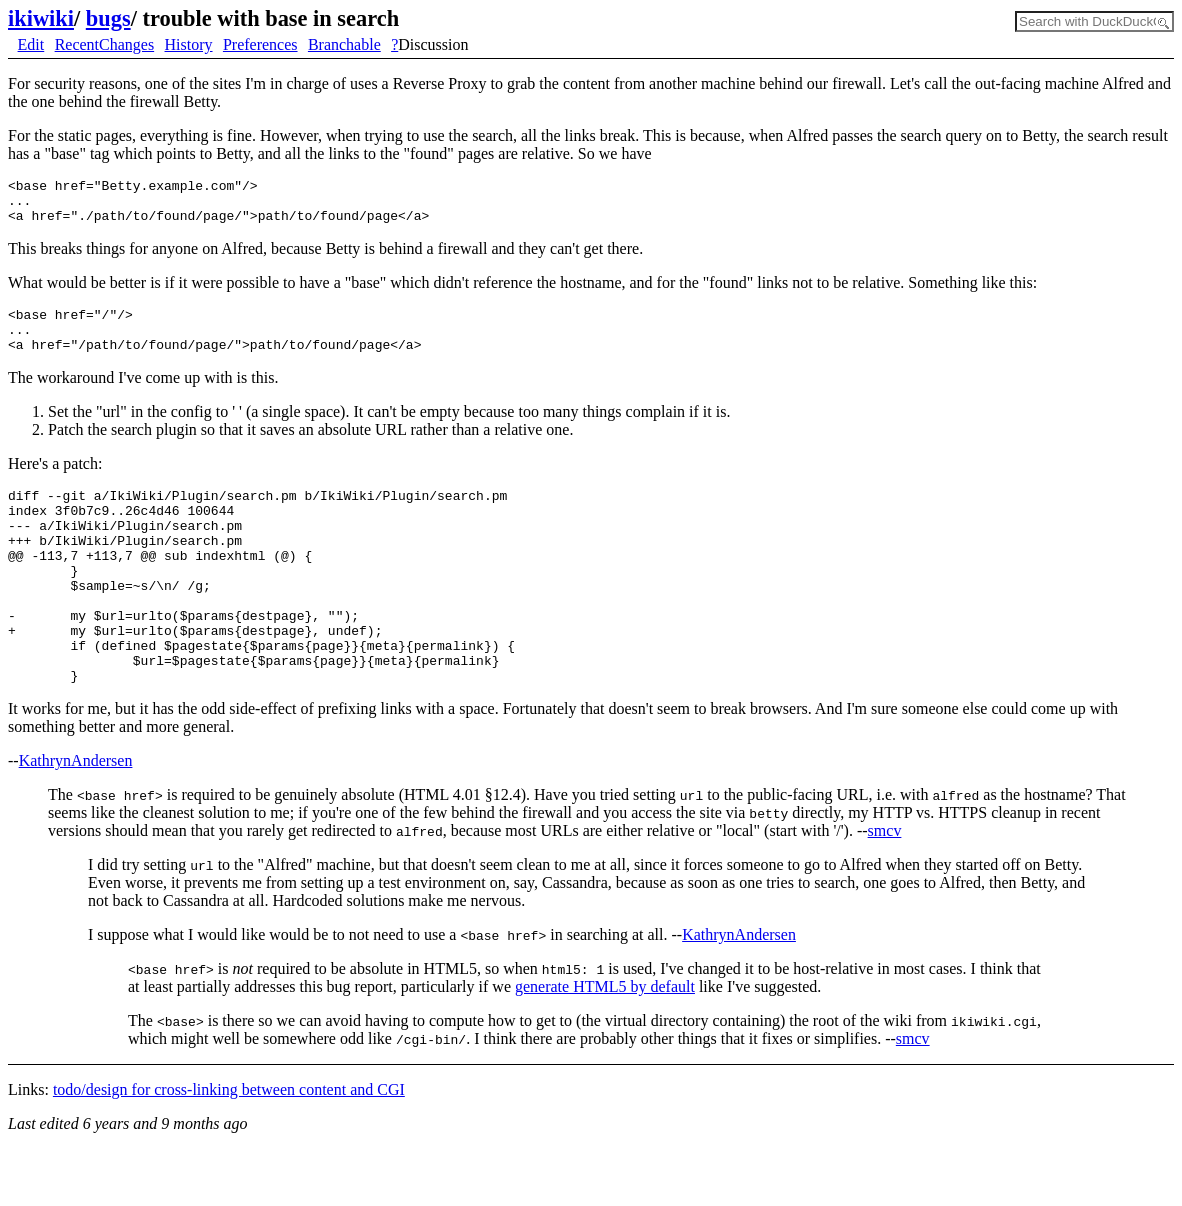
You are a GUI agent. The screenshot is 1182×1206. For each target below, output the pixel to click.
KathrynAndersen (76, 817)
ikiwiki (41, 18)
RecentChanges (105, 44)
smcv (885, 887)
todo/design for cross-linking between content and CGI (229, 1146)
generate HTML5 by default (605, 1043)
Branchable (344, 44)
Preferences (260, 44)
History (189, 44)
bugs (108, 18)
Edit (31, 44)
